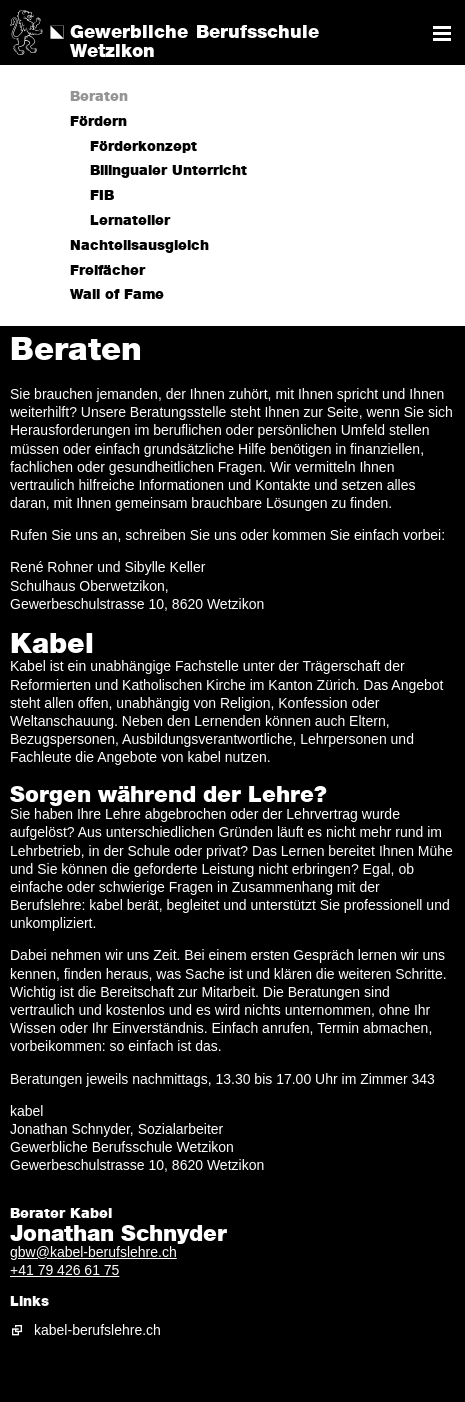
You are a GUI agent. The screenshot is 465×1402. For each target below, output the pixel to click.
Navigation (442, 33)
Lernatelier (130, 221)
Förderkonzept (143, 147)
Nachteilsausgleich (139, 246)
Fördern (98, 122)
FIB (102, 196)
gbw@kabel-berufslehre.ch (93, 1252)
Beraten (99, 97)
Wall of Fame (117, 295)
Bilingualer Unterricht (168, 171)
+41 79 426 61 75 (64, 1270)
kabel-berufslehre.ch (97, 1330)
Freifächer (107, 271)
